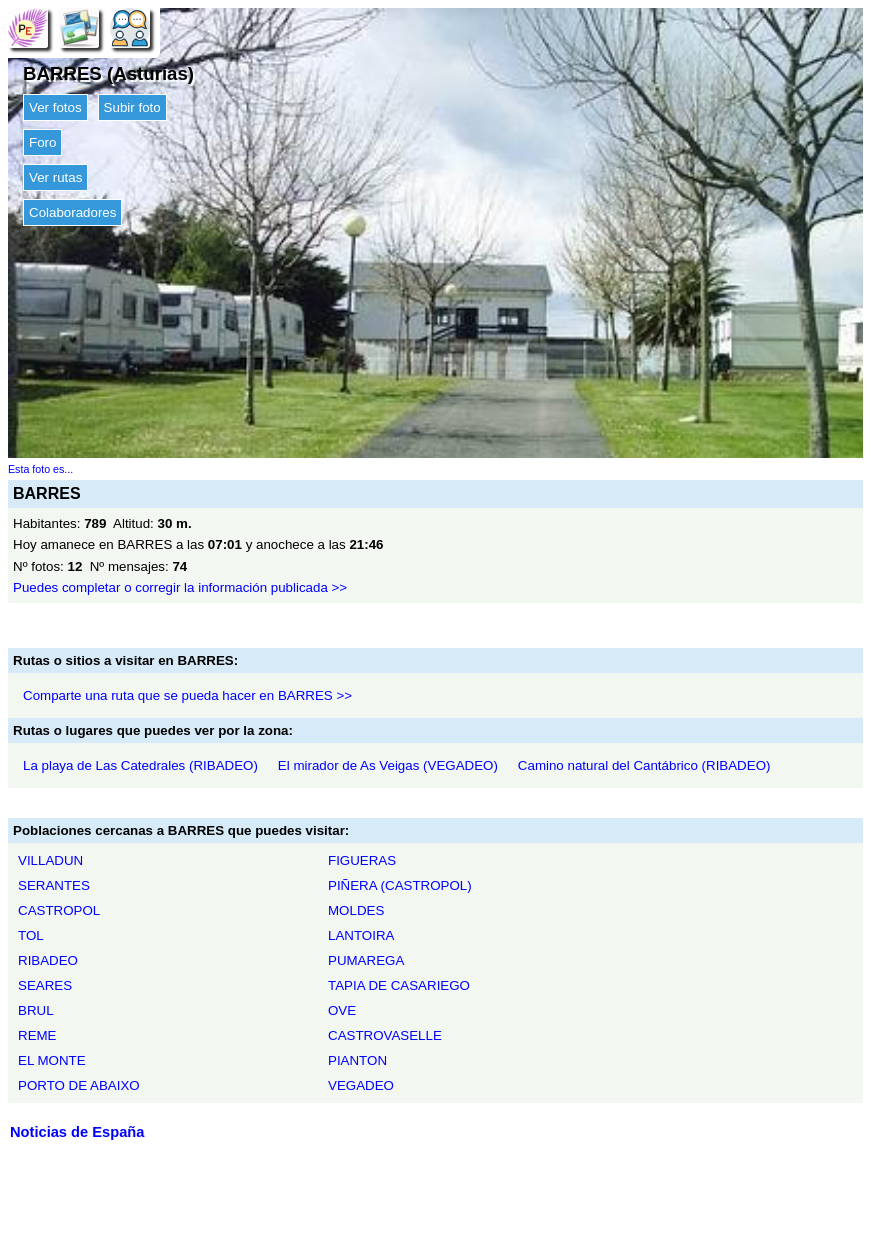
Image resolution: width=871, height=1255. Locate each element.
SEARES (45, 985)
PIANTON (357, 1060)
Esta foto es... (40, 469)
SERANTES (54, 885)
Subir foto (132, 107)
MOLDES (356, 910)
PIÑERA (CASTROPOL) (400, 885)
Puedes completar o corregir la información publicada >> (180, 587)
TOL (31, 935)
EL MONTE (52, 1060)
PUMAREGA (366, 960)
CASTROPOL (59, 910)
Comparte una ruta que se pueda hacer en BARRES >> (187, 695)
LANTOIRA (361, 935)
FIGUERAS (362, 860)
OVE (342, 1010)
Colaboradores (72, 212)
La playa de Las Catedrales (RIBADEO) (140, 765)
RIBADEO (48, 960)
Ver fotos (55, 107)
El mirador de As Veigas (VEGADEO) (388, 765)
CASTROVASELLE (385, 1035)
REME (37, 1035)
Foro (42, 142)
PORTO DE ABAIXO (79, 1085)
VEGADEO (361, 1085)
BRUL (36, 1010)
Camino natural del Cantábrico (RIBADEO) (644, 765)
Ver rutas (55, 177)
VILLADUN (50, 860)
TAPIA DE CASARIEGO (399, 985)
